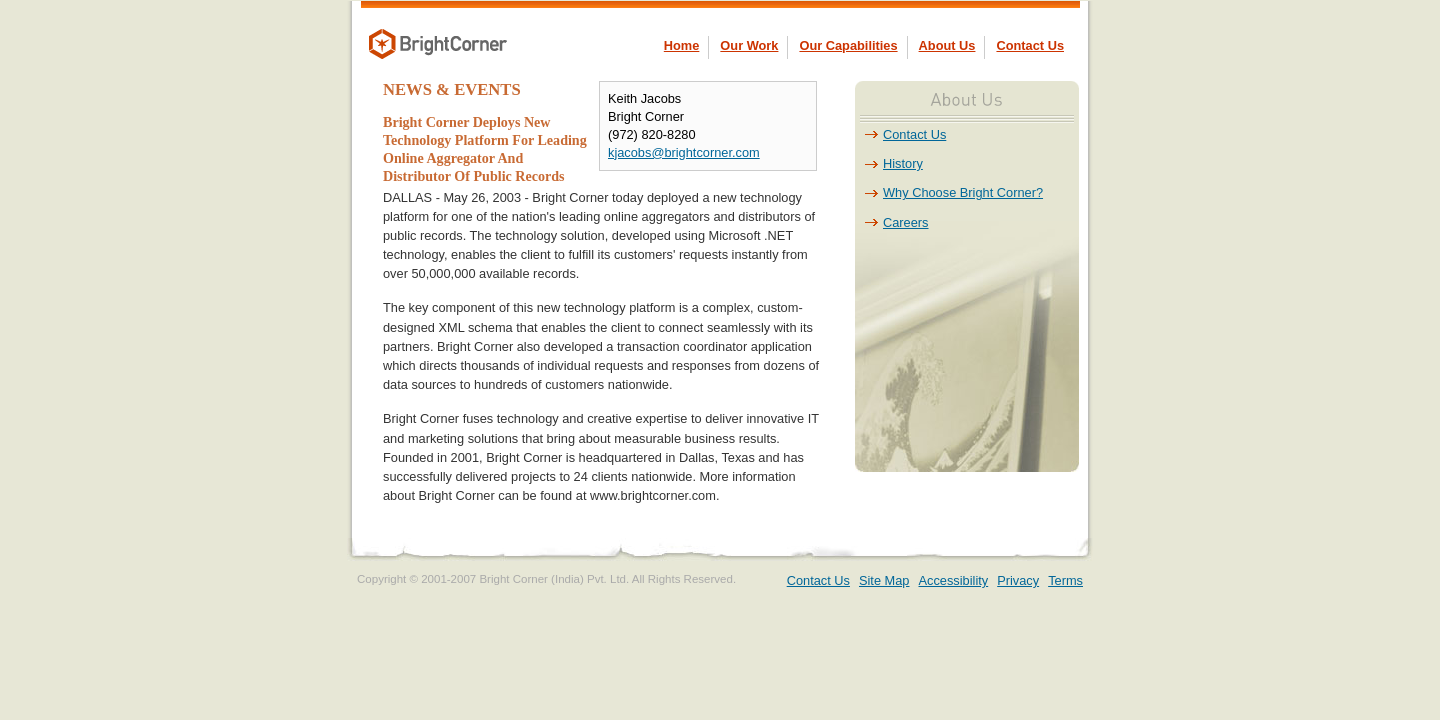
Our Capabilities (848, 45)
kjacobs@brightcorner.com (684, 152)
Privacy (1018, 580)
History (903, 163)
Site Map (884, 580)
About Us (947, 45)
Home (682, 45)
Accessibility (954, 580)
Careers (906, 222)
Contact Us (1030, 45)
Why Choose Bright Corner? (963, 192)
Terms (1065, 580)
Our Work (749, 45)
